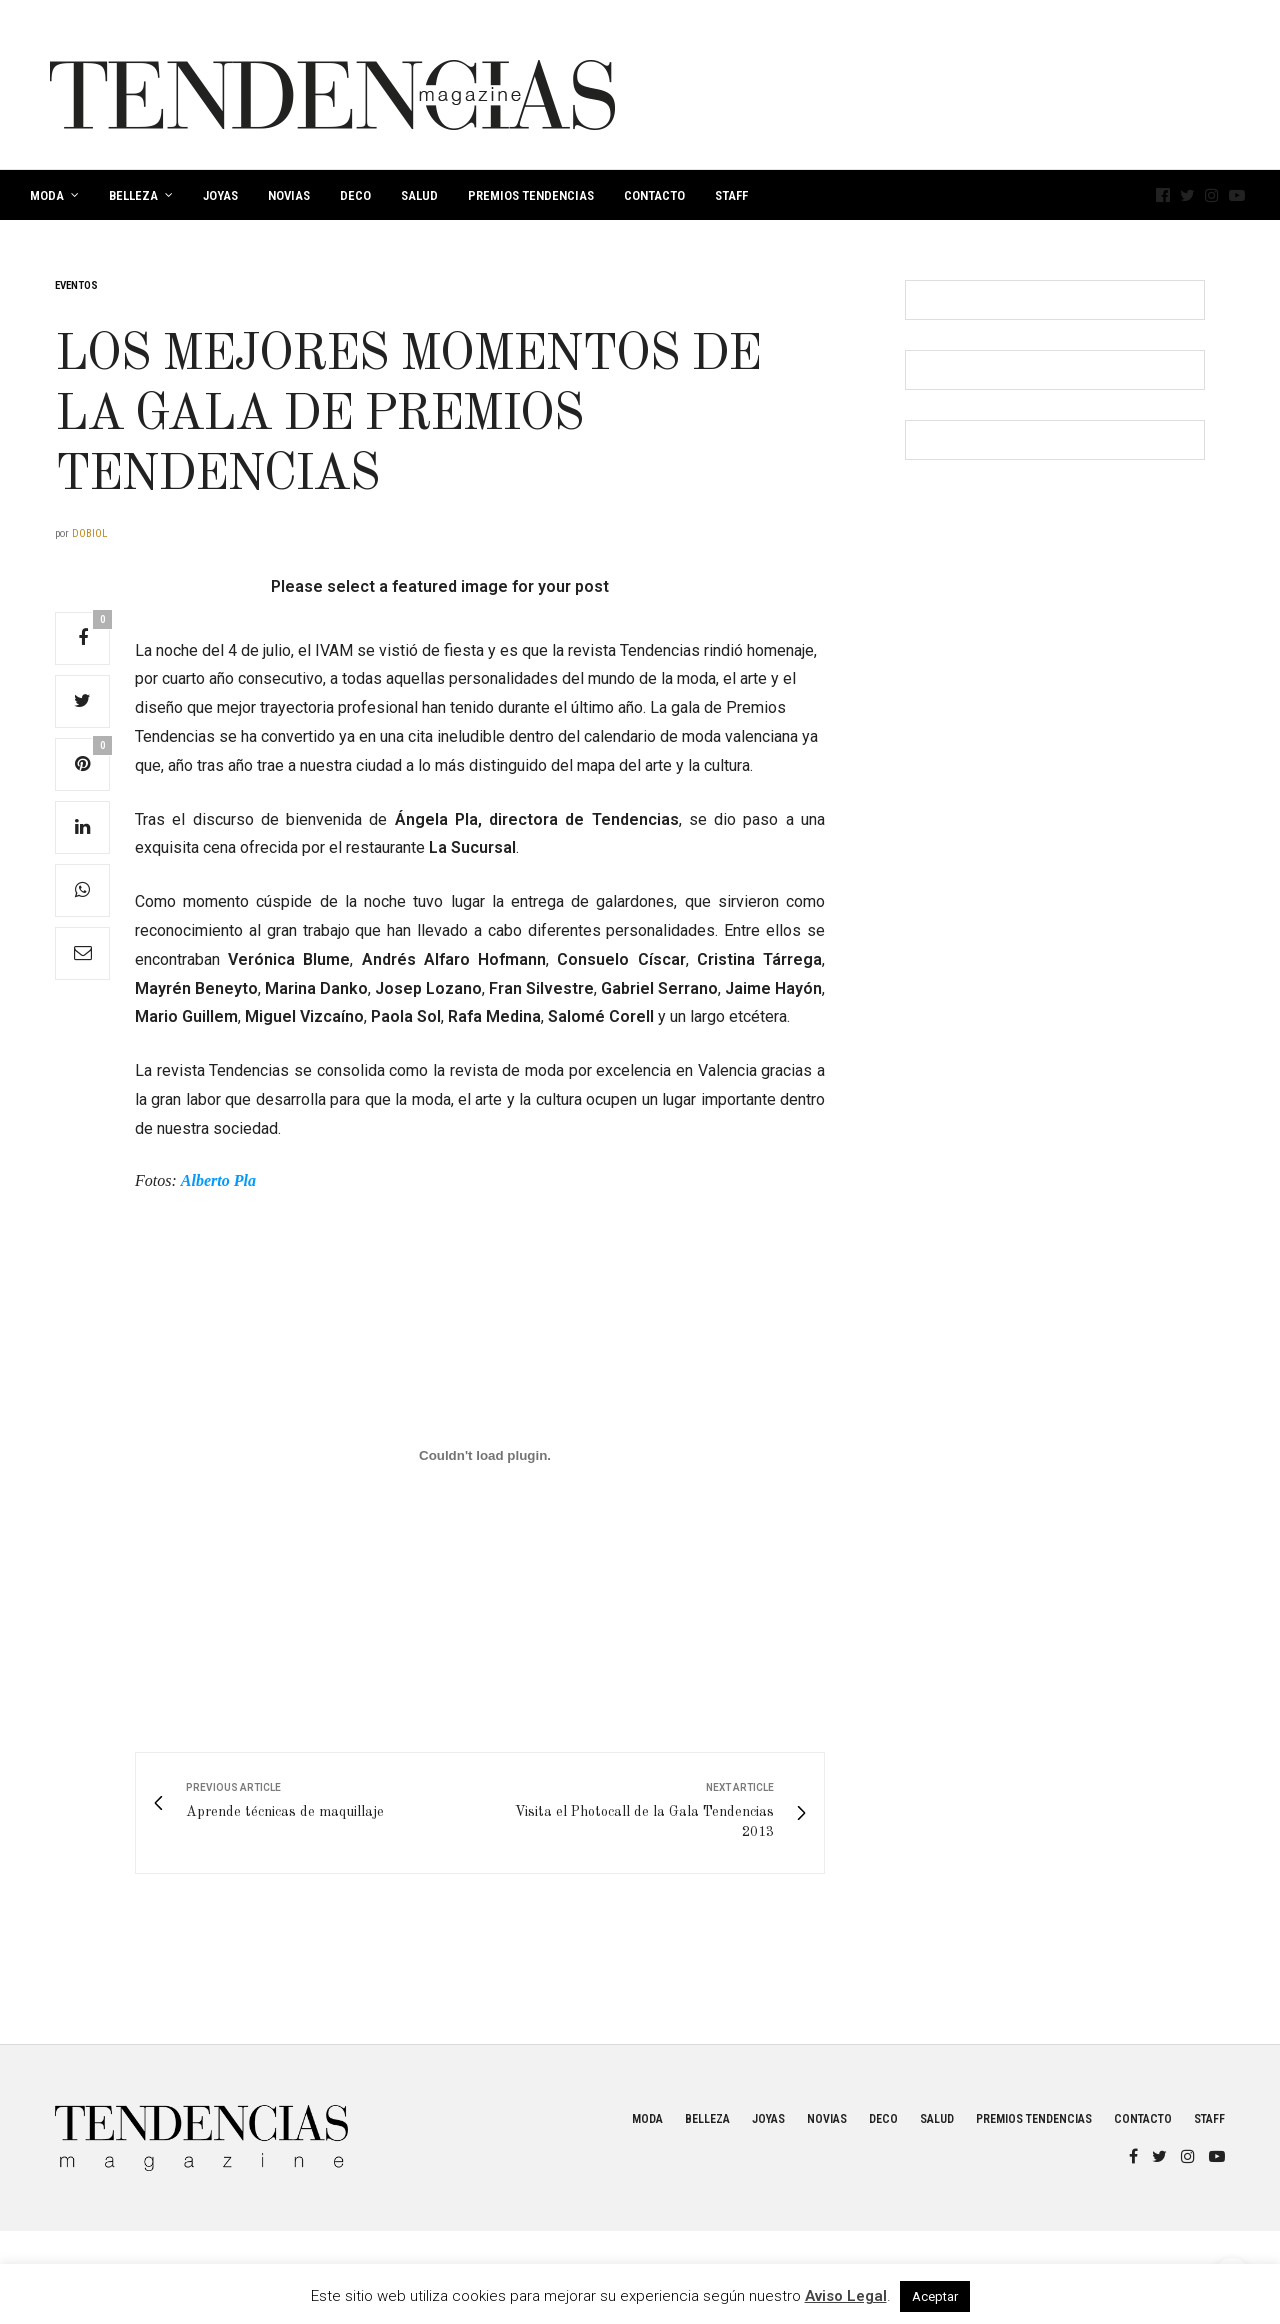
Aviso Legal (846, 2296)
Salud (419, 195)
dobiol (89, 533)
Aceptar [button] (935, 2296)
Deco (355, 195)
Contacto (654, 195)
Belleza (133, 195)
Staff (731, 195)
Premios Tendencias (531, 195)
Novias (289, 195)
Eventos (76, 285)
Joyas (220, 195)
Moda (47, 195)
